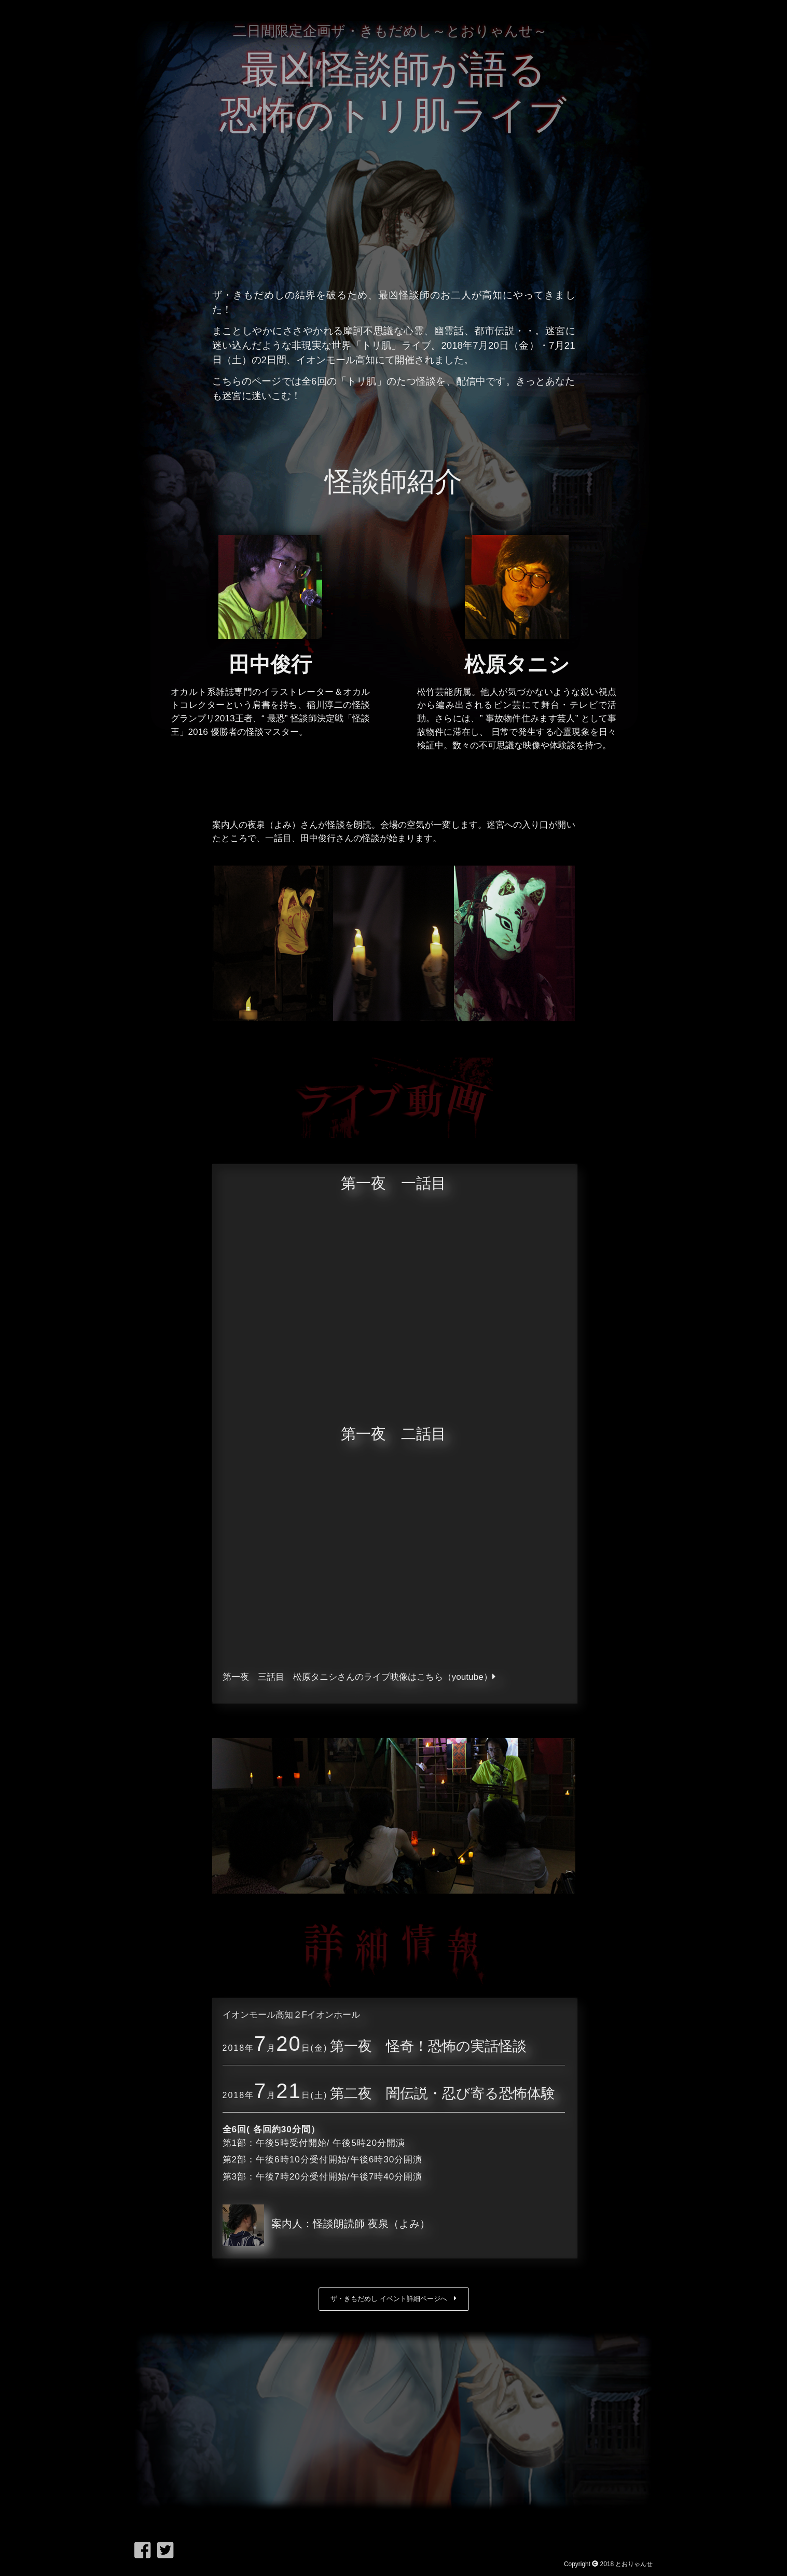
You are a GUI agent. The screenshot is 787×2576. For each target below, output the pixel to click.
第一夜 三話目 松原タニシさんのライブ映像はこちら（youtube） (359, 1676)
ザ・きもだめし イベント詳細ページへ (393, 2299)
